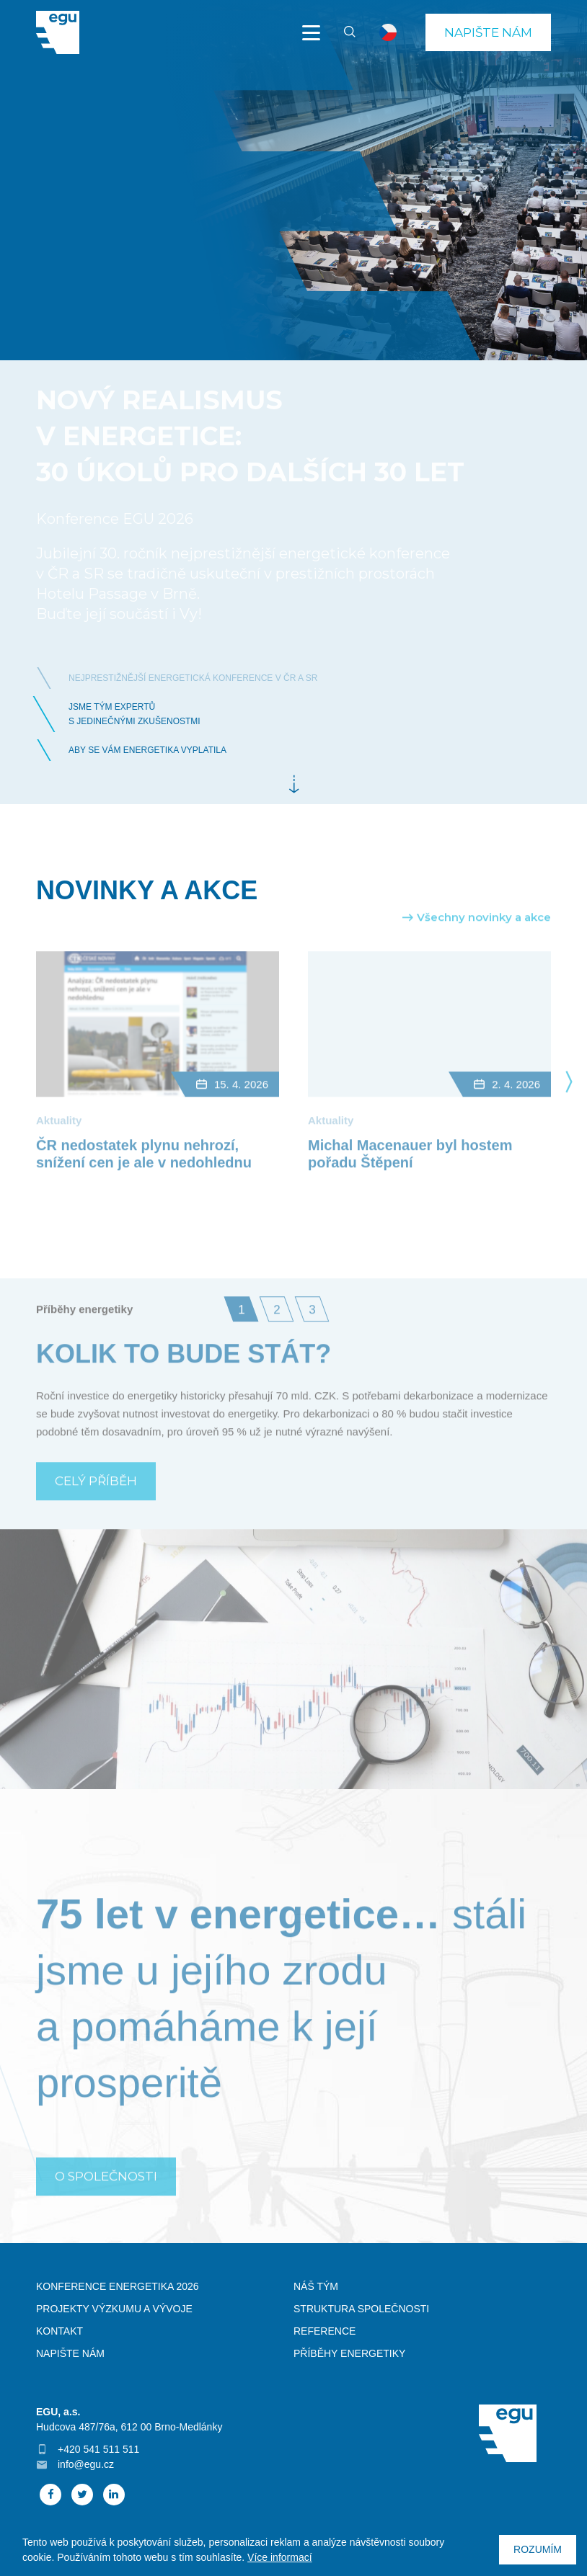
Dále (293, 784)
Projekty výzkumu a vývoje (114, 2308)
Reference (325, 2331)
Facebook (50, 2494)
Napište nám (488, 32)
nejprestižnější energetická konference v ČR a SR (193, 678)
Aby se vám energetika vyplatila (147, 750)
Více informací (279, 2557)
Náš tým (316, 2286)
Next (569, 1107)
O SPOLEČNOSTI (106, 2203)
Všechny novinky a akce (484, 943)
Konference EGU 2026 (114, 518)
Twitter (82, 2494)
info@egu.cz (86, 2464)
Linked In (114, 2494)
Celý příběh (96, 1507)
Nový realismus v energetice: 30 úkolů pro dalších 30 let (250, 436)
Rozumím (537, 2549)
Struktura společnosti (361, 2308)
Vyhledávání (343, 32)
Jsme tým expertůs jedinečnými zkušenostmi (134, 714)
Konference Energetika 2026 (117, 2286)
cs (388, 32)
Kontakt (59, 2331)
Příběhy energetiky (349, 2353)
